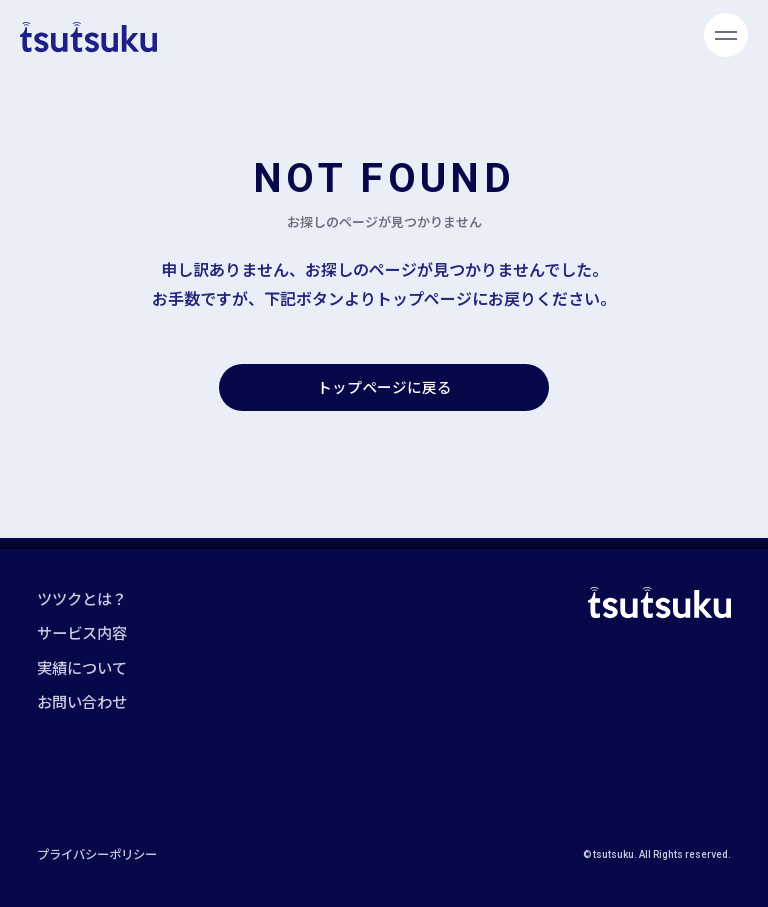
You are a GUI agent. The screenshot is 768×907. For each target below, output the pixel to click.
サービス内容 (82, 632)
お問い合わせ (82, 701)
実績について (82, 667)
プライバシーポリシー (97, 854)
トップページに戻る (384, 386)
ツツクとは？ (82, 598)
